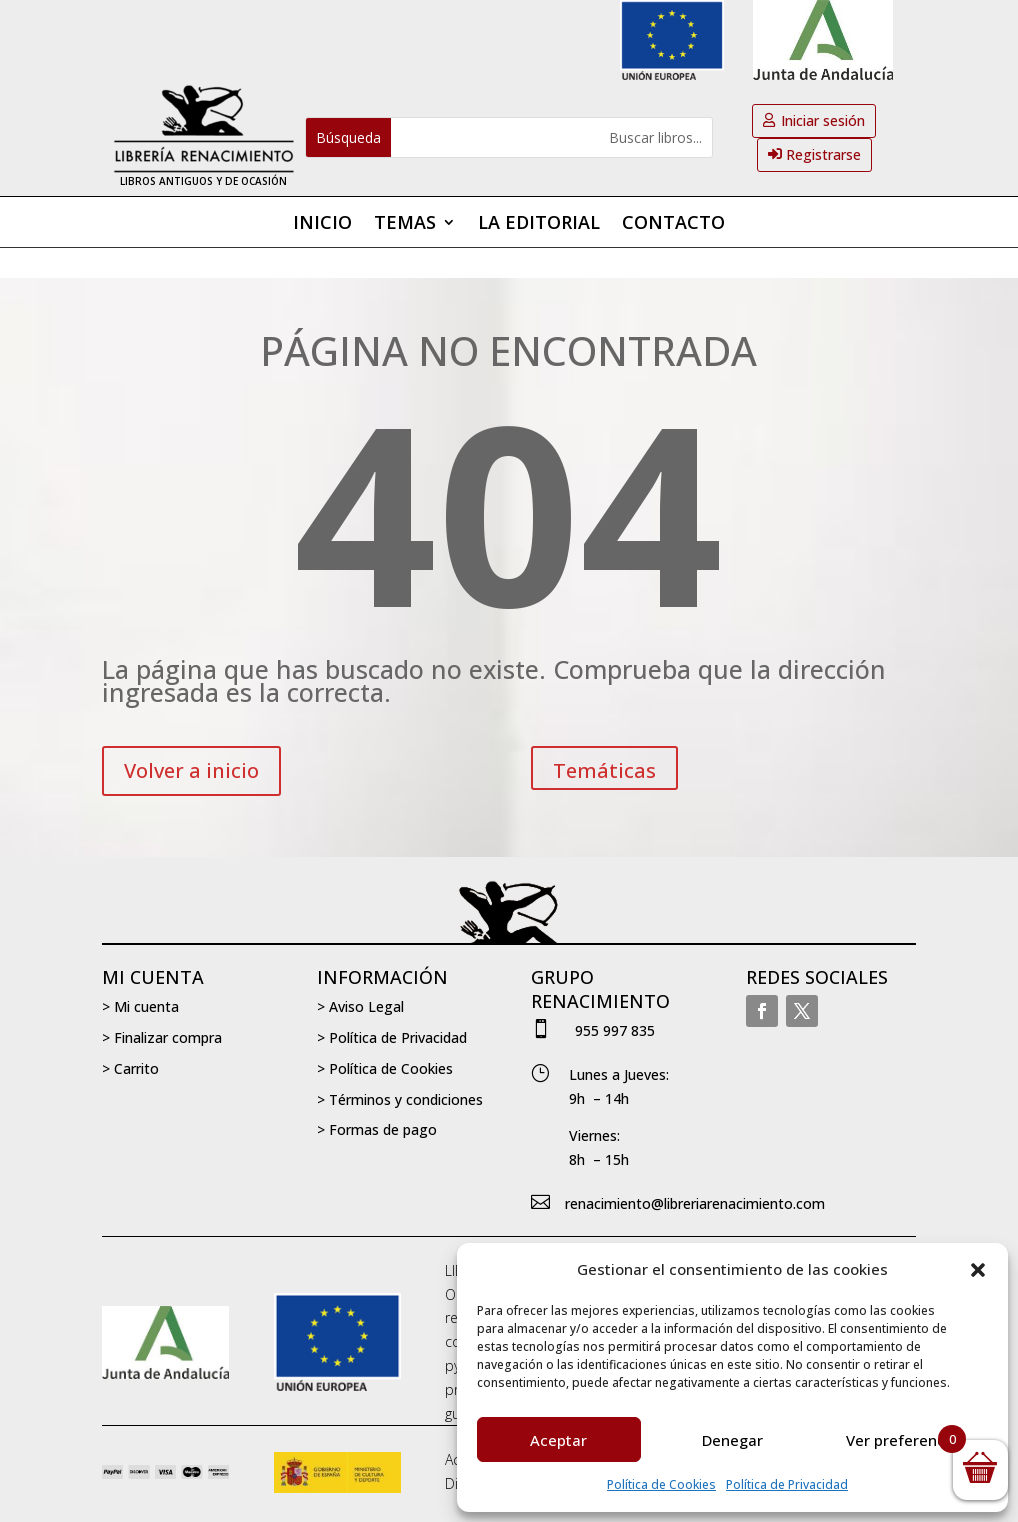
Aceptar (558, 1440)
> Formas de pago (377, 1129)
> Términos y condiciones (400, 1099)
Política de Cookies (661, 1484)
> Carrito (130, 1068)
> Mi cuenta (140, 1006)
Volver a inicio (191, 770)
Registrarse (823, 154)
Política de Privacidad (787, 1484)
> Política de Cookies (385, 1068)
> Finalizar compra (162, 1037)
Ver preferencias (906, 1440)
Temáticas (604, 770)
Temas (405, 224)
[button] (978, 1270)
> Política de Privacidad (392, 1037)
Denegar (732, 1440)
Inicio (322, 224)
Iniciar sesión (823, 120)
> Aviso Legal (360, 1006)
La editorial (539, 224)
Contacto (673, 224)
